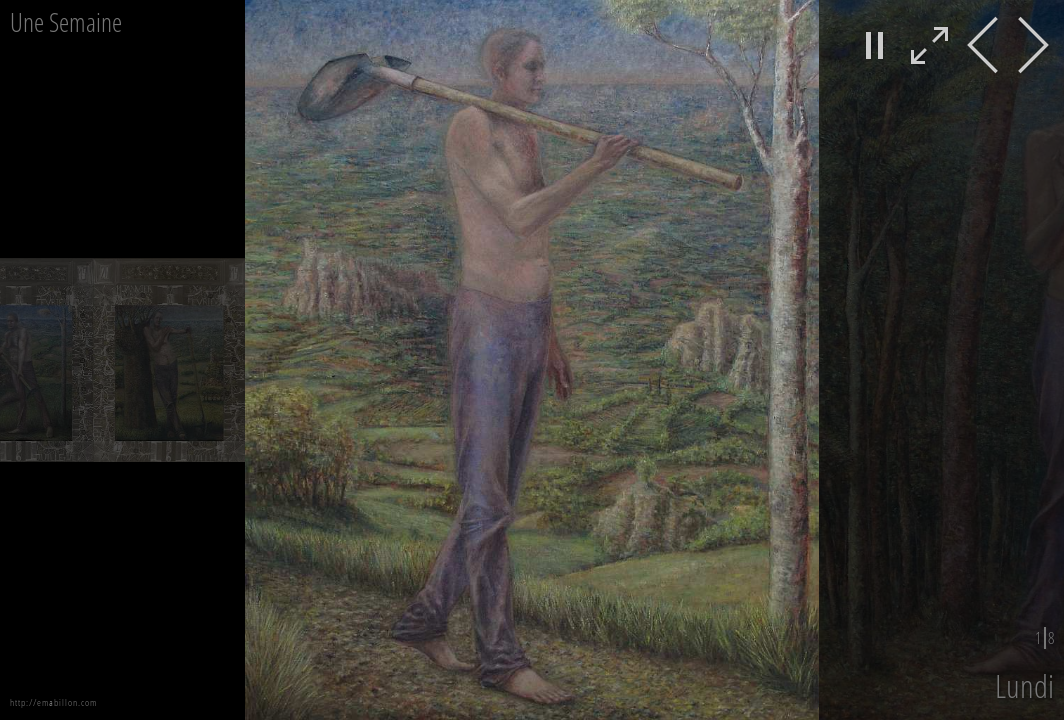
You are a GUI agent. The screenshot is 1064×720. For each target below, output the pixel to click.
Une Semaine (66, 22)
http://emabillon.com (53, 702)
